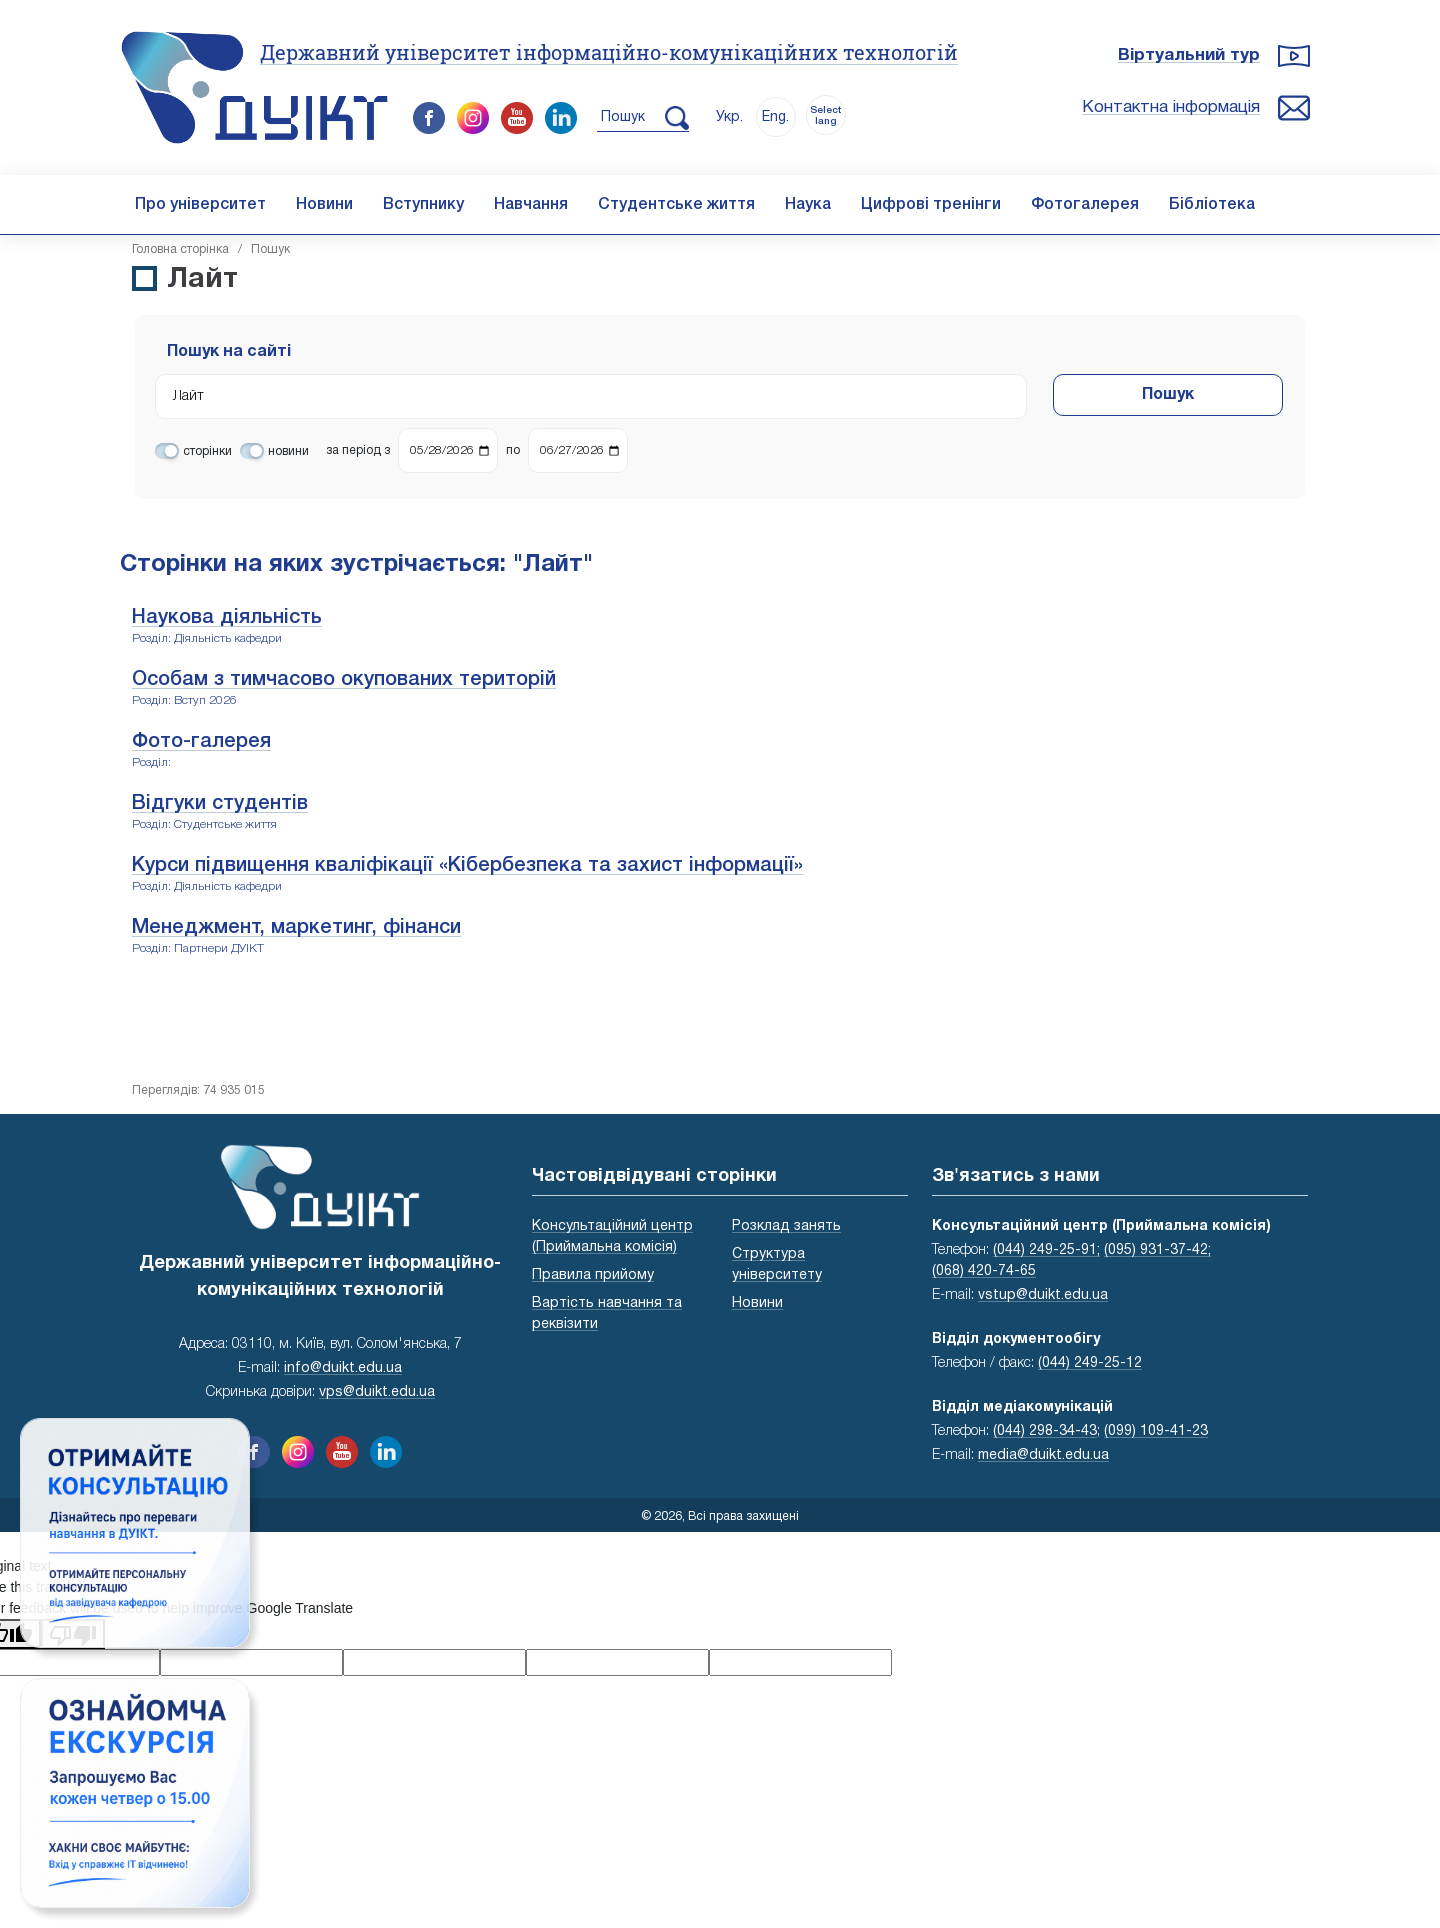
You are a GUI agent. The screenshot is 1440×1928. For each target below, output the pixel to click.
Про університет (200, 205)
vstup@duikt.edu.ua (1043, 1295)
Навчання (531, 205)
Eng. (775, 117)
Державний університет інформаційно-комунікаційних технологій (609, 52)
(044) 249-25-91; (1046, 1250)
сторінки (207, 451)
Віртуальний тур (1189, 55)
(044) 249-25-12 (1090, 1363)
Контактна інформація (1171, 107)
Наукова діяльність (227, 618)
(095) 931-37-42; (1157, 1250)
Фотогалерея (1085, 205)
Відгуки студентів (220, 804)
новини (288, 451)
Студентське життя (676, 205)
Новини (324, 205)
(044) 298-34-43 (1045, 1431)
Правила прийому (593, 1275)
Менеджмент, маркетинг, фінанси (296, 928)
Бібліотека (1212, 205)
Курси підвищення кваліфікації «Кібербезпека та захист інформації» (467, 866)
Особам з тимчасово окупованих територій (344, 680)
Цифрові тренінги (931, 205)
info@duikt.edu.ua (343, 1368)
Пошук (1168, 395)
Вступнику (423, 205)
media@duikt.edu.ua (1043, 1455)
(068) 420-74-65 (984, 1271)
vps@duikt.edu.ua (377, 1392)
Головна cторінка (180, 249)
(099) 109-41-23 (1156, 1431)
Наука (808, 205)
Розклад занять (786, 1226)
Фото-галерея (201, 742)
